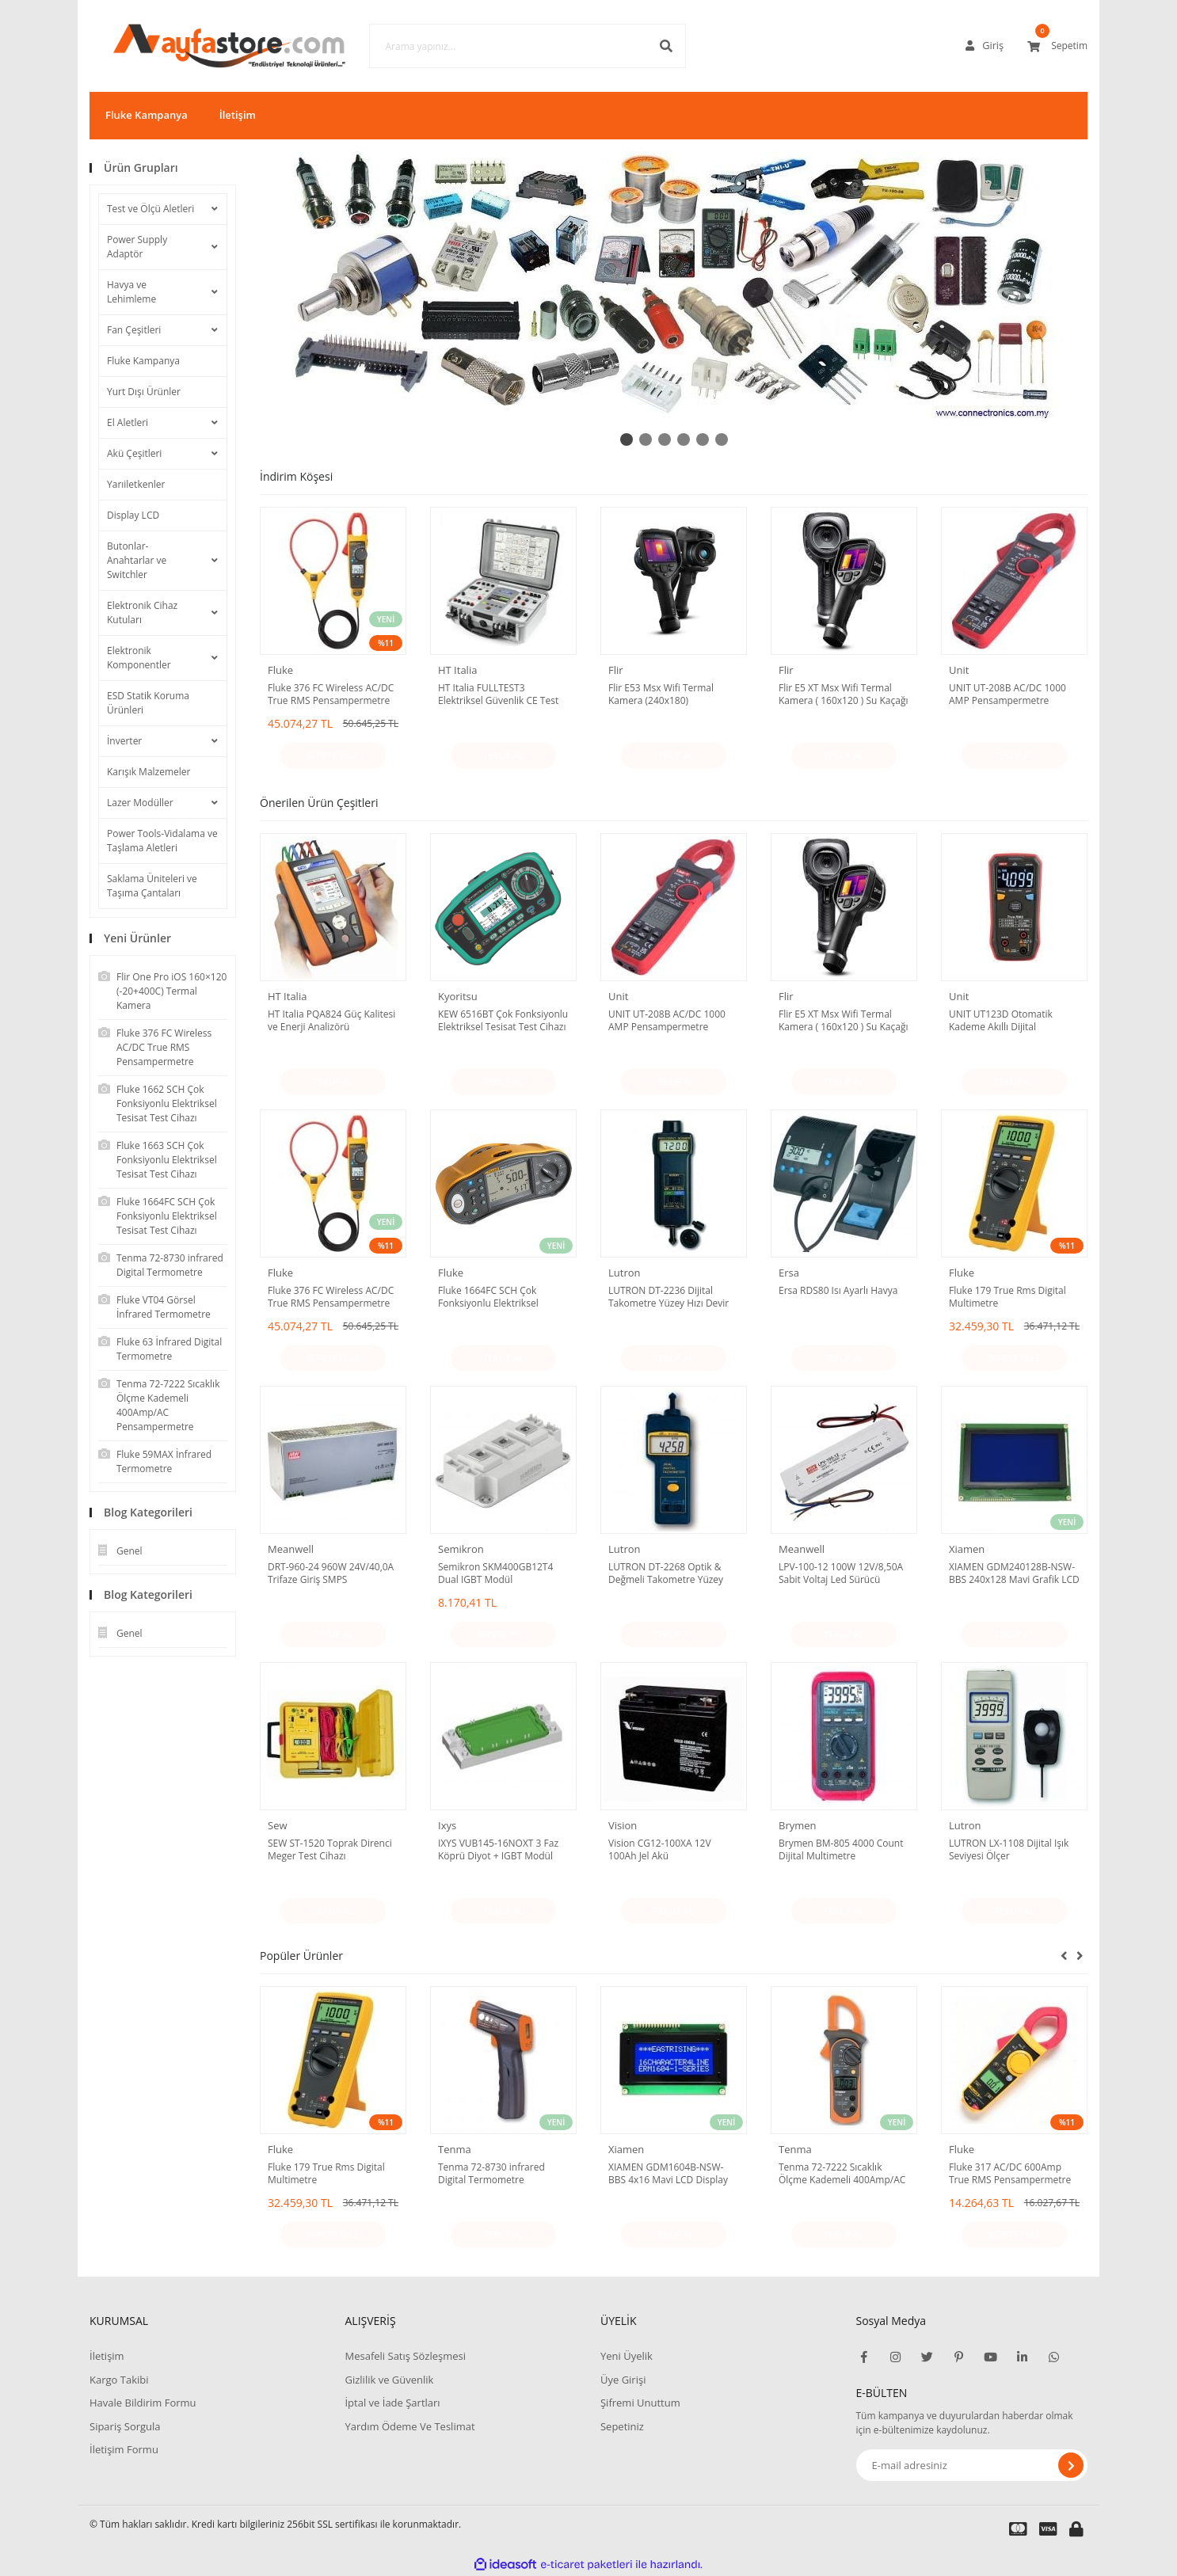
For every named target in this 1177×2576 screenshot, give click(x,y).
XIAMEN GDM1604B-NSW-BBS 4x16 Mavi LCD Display (668, 2173)
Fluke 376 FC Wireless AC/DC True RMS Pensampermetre (331, 694)
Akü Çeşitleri (134, 453)
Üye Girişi (623, 2379)
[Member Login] (985, 46)
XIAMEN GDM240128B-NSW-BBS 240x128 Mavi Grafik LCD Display (1014, 1573)
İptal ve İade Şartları (392, 2402)
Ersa (789, 1272)
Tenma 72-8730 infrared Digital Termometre (491, 2173)
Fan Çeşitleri (134, 330)
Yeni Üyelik (626, 2356)
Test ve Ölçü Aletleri (150, 208)
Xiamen (967, 1549)
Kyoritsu (458, 996)
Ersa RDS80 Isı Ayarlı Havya (838, 1290)
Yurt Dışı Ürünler (144, 391)
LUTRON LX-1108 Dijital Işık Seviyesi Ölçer (1008, 1850)
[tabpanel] (673, 286)
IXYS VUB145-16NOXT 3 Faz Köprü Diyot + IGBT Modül (498, 1850)
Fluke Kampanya (146, 115)
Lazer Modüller (140, 802)
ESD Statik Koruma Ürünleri (148, 703)
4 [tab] (683, 439)
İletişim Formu (124, 2449)
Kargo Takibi (119, 2379)
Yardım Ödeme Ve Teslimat (409, 2426)
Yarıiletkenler (136, 484)
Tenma (454, 2149)
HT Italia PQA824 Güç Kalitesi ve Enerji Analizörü (331, 1020)
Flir (615, 670)
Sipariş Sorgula (125, 2426)
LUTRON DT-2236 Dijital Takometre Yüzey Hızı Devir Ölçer (668, 1297)
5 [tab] (702, 439)
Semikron (461, 1549)
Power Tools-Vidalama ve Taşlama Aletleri (162, 840)
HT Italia (457, 670)
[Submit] (1071, 2465)
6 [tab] (721, 439)
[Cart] (1057, 46)
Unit (959, 670)
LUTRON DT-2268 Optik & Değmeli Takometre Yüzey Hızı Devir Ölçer (665, 1573)
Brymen (798, 1825)
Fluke (280, 670)
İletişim (237, 115)
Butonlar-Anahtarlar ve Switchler (136, 560)
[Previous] (1064, 1955)
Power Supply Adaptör (137, 247)
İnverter (124, 741)
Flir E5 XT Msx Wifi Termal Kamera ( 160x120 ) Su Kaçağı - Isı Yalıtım (843, 694)
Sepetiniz (622, 2426)
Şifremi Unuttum (640, 2402)
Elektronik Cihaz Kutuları (142, 612)
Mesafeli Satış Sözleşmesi (405, 2356)
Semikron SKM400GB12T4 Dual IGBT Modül (495, 1573)
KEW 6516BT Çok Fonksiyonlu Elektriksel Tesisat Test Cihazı (503, 1020)
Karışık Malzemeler (149, 771)
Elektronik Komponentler (139, 658)
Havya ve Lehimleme (131, 292)
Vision (622, 1825)
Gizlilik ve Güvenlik (389, 2379)
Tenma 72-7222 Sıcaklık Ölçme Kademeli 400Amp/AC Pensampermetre (842, 2173)
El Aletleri (127, 422)
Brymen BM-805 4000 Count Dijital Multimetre (841, 1850)
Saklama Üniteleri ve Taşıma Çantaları (152, 886)
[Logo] (206, 45)
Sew (278, 1825)
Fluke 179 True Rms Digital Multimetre (1007, 1297)
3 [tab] (664, 439)
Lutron (624, 1272)
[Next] (1079, 1955)
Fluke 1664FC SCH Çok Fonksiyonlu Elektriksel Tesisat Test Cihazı (488, 1297)
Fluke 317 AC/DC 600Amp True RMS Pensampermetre (1010, 2173)
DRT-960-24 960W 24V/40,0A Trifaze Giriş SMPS (331, 1573)
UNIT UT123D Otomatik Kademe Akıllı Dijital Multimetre (1001, 1020)
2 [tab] (645, 439)
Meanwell (291, 1549)
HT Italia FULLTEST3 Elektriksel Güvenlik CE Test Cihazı (498, 694)
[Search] (503, 46)
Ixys (447, 1825)
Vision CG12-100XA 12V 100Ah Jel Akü (659, 1850)
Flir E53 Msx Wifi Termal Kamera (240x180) (661, 694)
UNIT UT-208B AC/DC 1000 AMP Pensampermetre (1007, 694)
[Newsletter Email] (972, 2465)
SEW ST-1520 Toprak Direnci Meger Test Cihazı (330, 1850)
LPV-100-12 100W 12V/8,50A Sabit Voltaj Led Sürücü (841, 1573)
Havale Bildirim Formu (143, 2402)
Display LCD (133, 515)
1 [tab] (626, 439)
